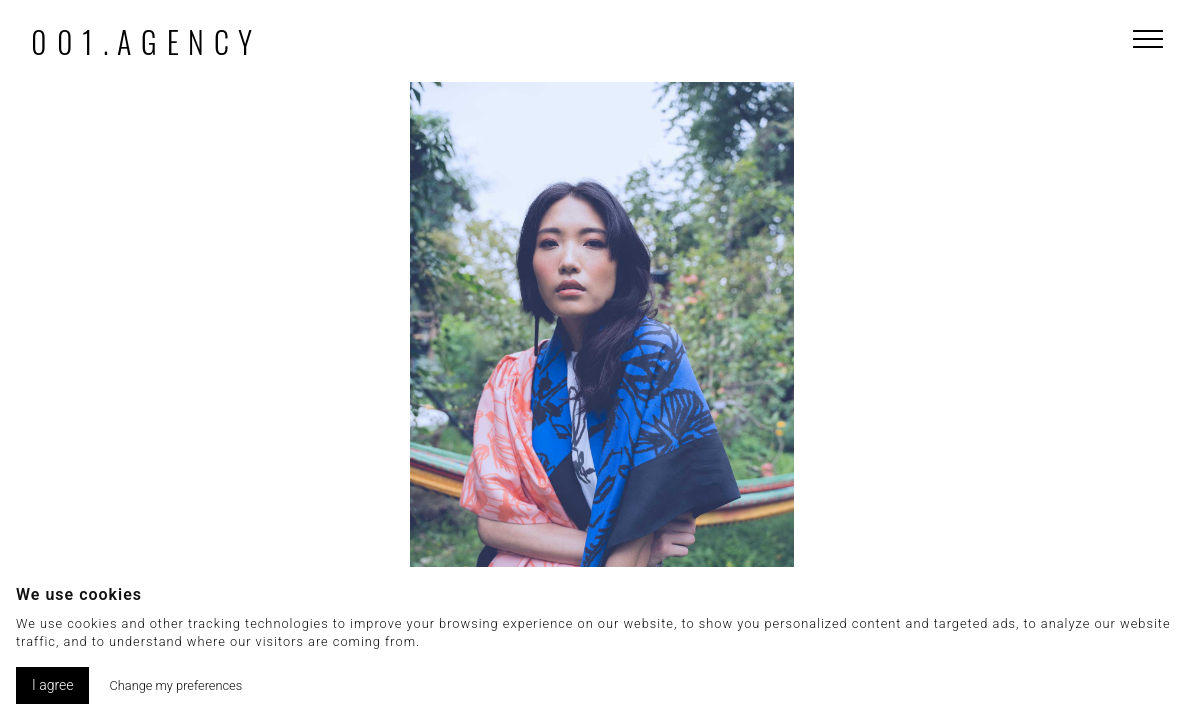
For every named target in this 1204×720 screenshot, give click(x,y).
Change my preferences (175, 685)
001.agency (146, 41)
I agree (52, 685)
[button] (963, 392)
